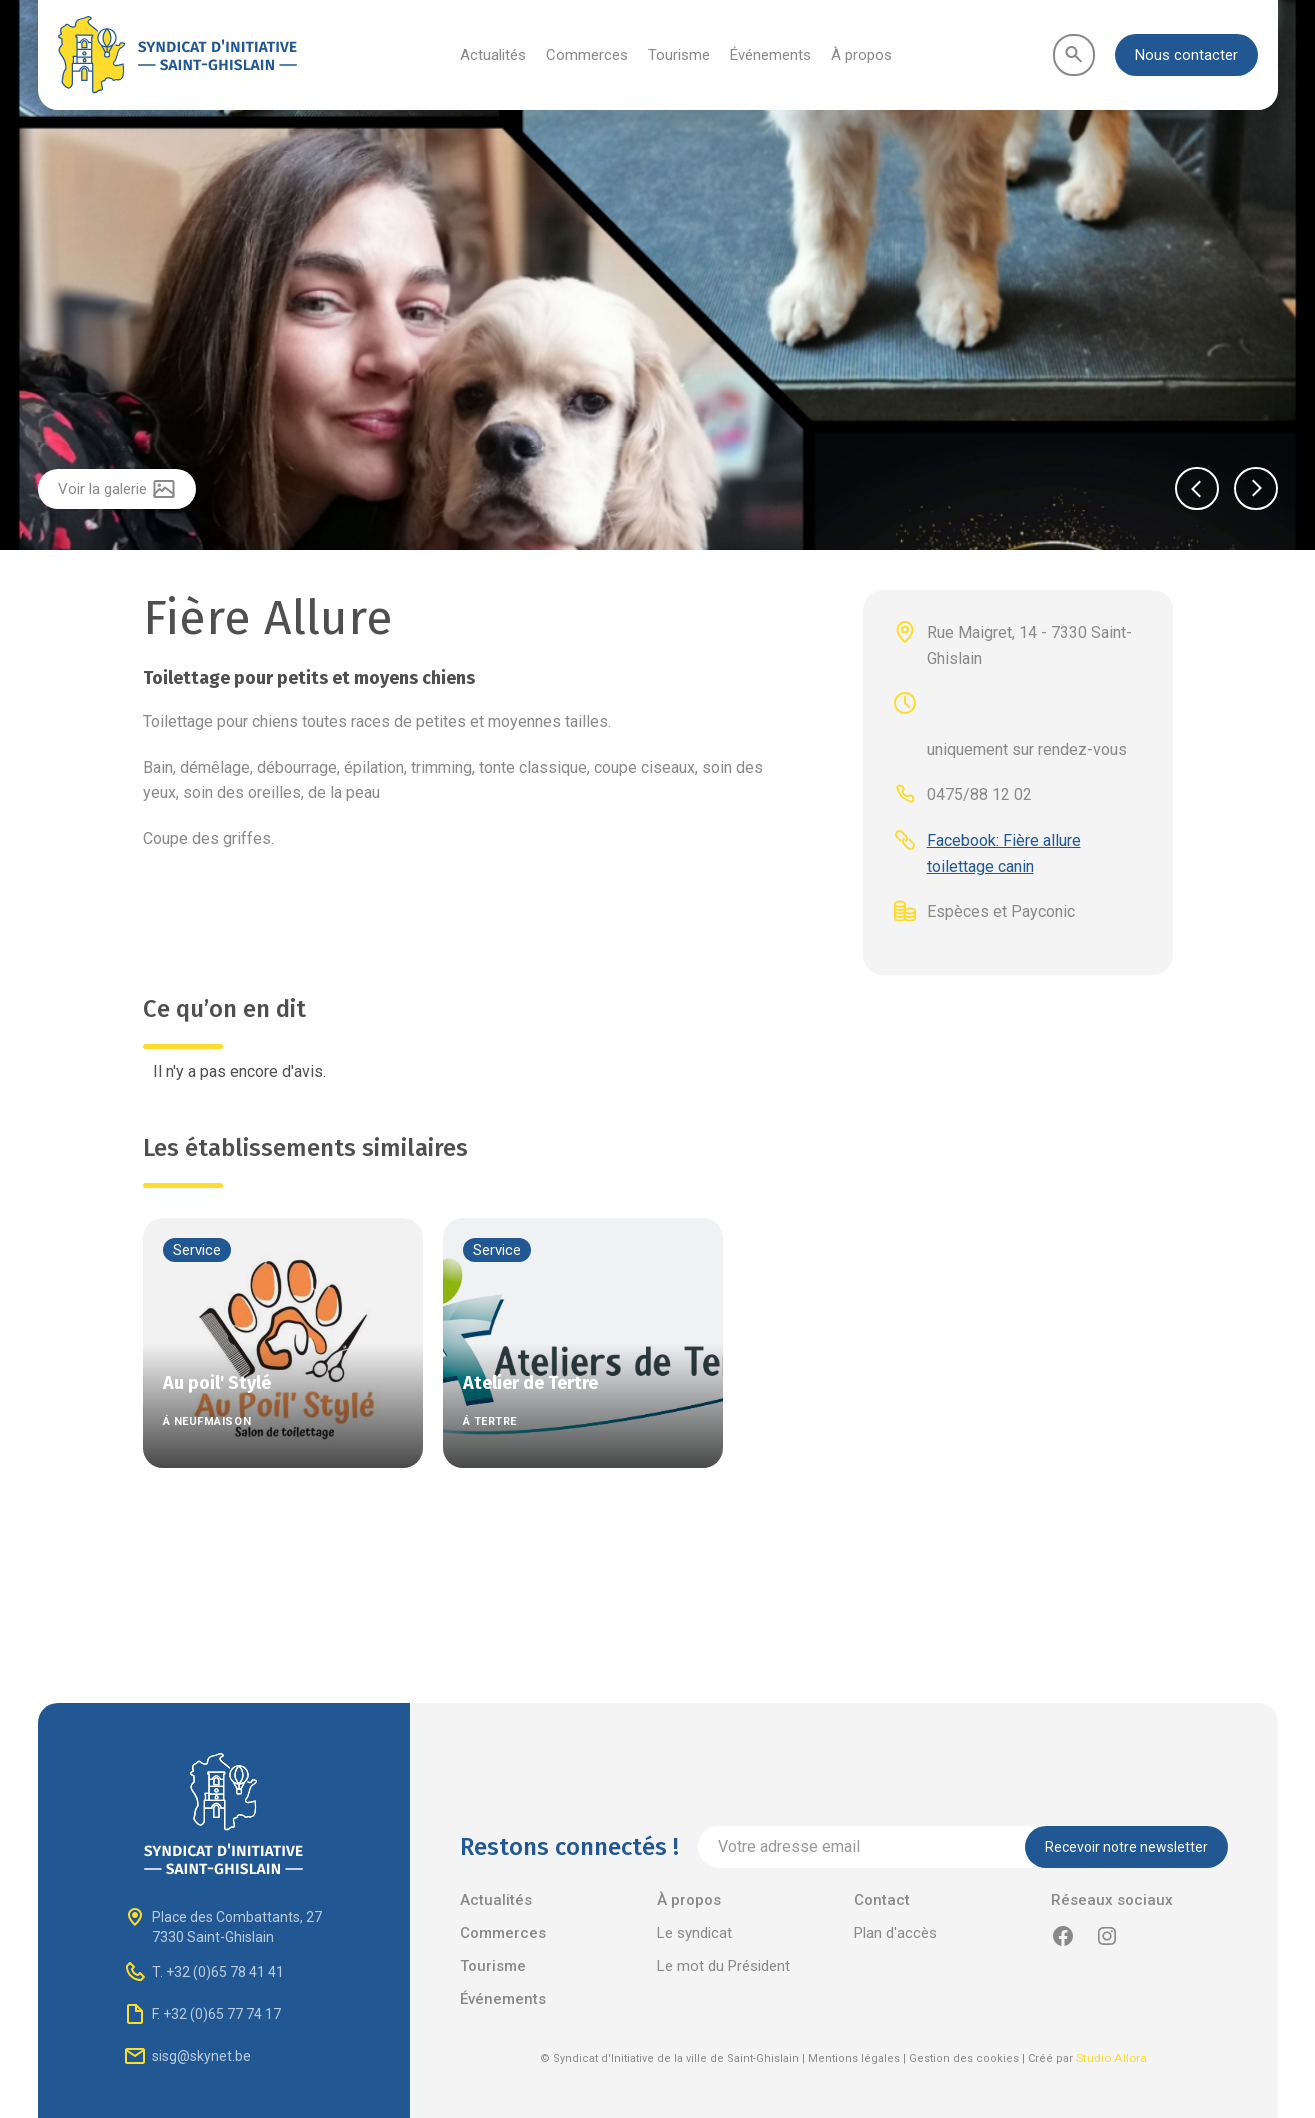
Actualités (493, 55)
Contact (882, 1900)
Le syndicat (694, 1933)
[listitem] (657, 277)
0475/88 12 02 (979, 794)
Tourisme (679, 55)
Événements (770, 55)
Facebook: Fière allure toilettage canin (1004, 853)
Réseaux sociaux (1112, 1900)
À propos (861, 55)
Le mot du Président (723, 1966)
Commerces (587, 55)
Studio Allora (1111, 2058)
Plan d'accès (895, 1933)
